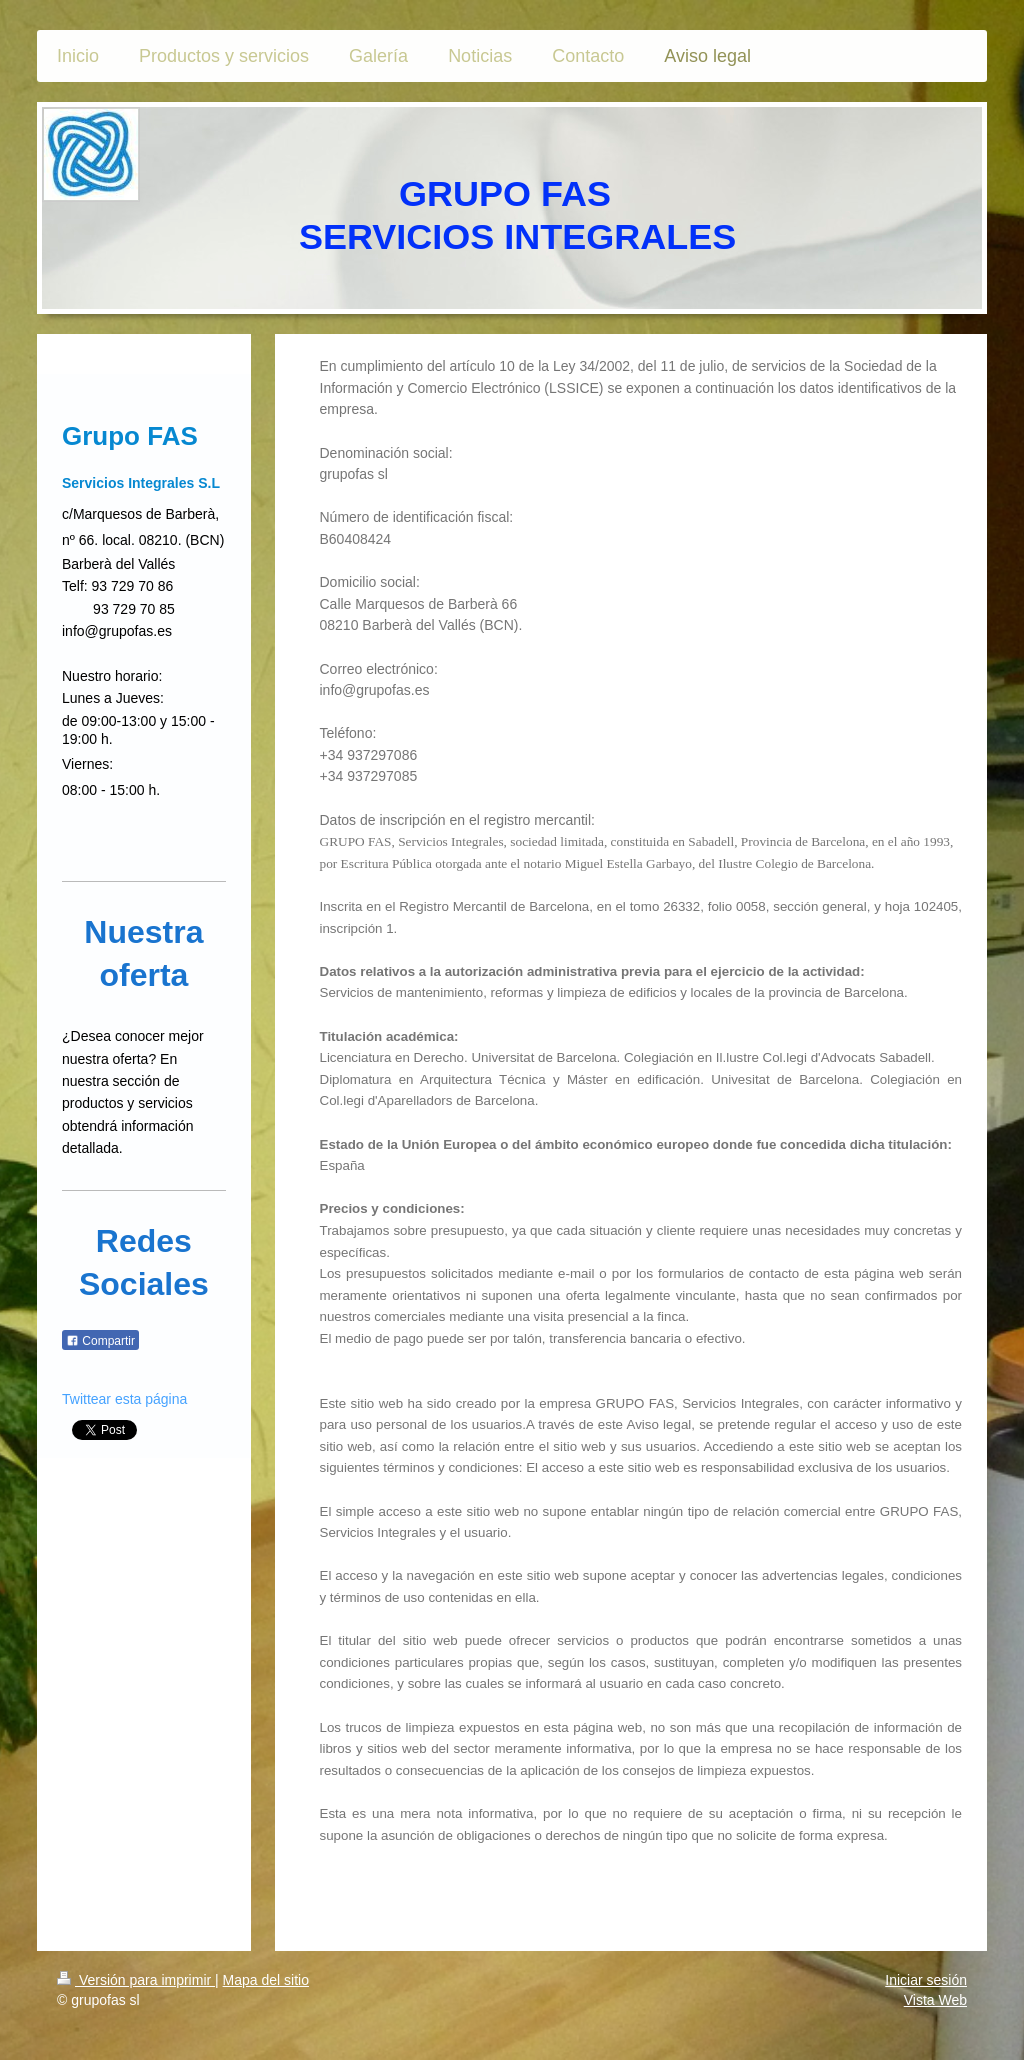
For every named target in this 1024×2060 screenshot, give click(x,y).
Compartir (100, 1341)
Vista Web (935, 2000)
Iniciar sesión (926, 1980)
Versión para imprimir (136, 1980)
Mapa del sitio (266, 1980)
